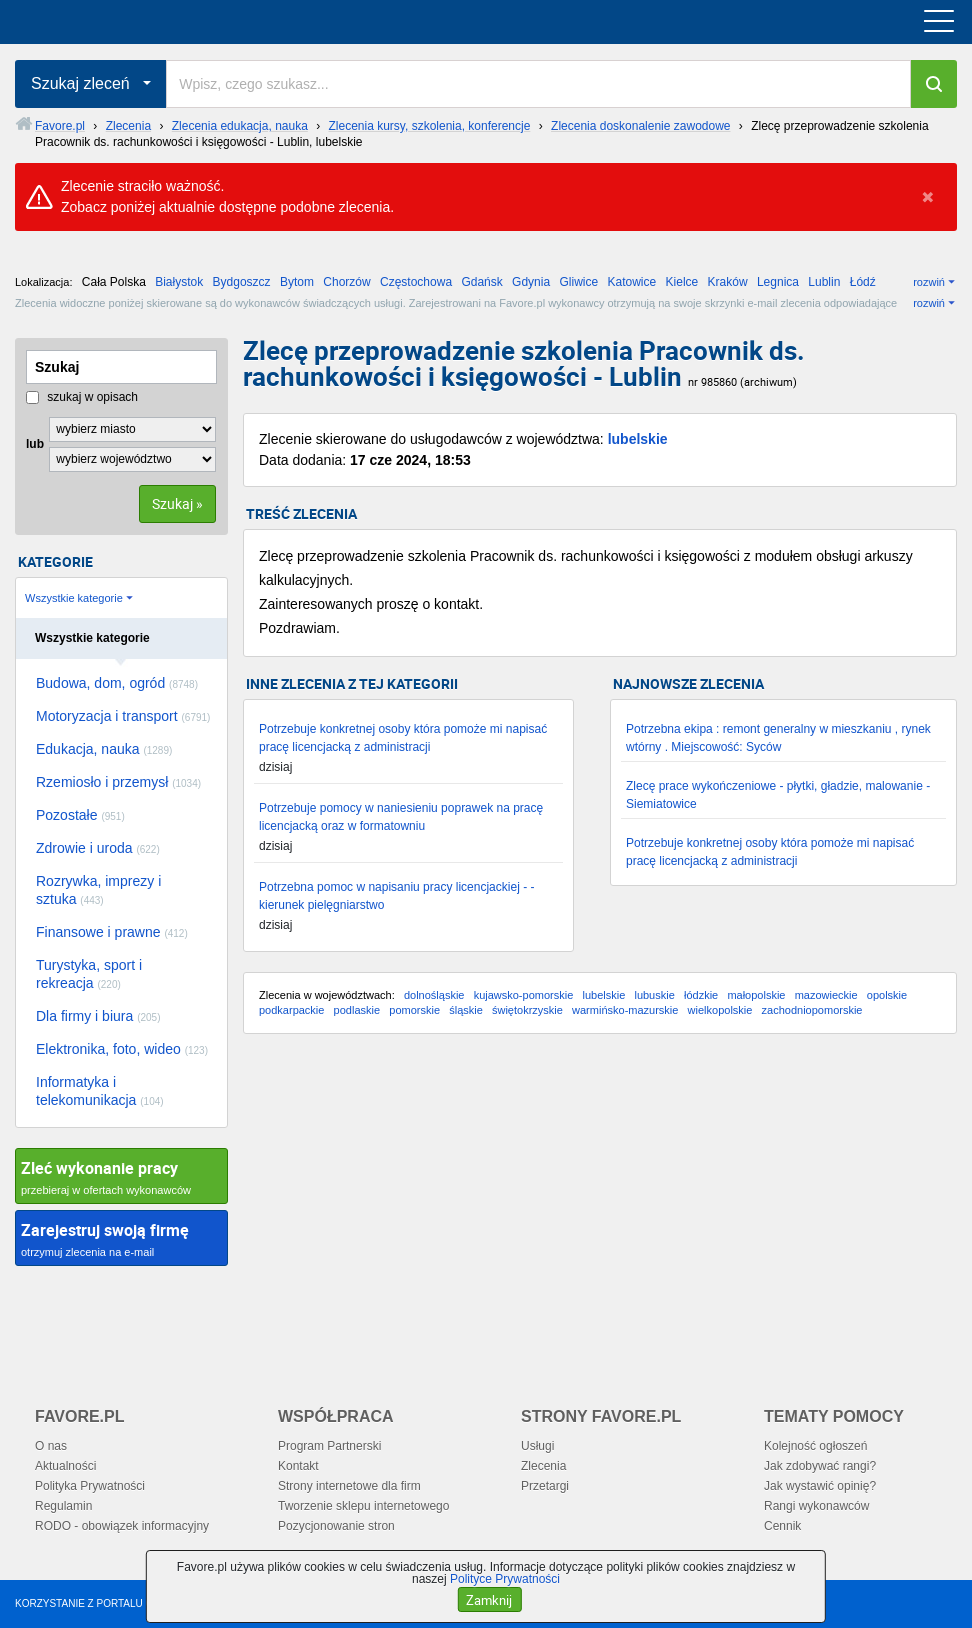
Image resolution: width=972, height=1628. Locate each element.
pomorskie (414, 1010)
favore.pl (138, 22)
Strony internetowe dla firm (349, 1486)
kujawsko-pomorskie (524, 995)
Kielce (682, 282)
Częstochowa (416, 282)
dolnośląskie (434, 995)
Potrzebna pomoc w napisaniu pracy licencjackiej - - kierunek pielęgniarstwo (396, 896)
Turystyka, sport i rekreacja (89, 974)
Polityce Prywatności (505, 1579)
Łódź (863, 282)
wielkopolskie (720, 1010)
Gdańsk (481, 282)
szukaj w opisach (82, 397)
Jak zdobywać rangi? (820, 1466)
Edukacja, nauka (104, 749)
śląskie (466, 1010)
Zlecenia (543, 1466)
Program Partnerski (329, 1446)
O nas (51, 1446)
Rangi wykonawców (816, 1506)
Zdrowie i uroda (98, 848)
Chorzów (346, 282)
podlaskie (357, 1010)
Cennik (782, 1526)
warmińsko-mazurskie (625, 1010)
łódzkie (701, 995)
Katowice (632, 282)
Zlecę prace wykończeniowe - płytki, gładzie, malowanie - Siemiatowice (778, 795)
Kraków (728, 282)
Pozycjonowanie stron (336, 1526)
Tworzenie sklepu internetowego (363, 1506)
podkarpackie (291, 1010)
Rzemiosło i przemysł (118, 782)
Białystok (179, 282)
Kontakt (298, 1466)
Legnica (778, 282)
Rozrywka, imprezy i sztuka (98, 890)
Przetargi (545, 1486)
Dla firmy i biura (98, 1016)
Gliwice (578, 282)
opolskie (887, 995)
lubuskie (654, 995)
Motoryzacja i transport (123, 716)
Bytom (297, 282)
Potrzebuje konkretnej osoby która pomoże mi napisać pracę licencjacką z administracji (403, 738)
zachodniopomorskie (812, 1010)
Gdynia (531, 282)
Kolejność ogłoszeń (815, 1446)
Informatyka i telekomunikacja (100, 1091)
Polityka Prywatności (90, 1486)
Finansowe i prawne (112, 932)
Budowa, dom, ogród (117, 683)
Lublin (824, 282)
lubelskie (638, 439)
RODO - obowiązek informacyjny (122, 1526)
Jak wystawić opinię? (820, 1486)
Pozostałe (80, 815)
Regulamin (63, 1506)
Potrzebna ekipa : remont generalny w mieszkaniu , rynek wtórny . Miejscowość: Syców (778, 738)
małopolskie (756, 995)
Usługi (537, 1446)
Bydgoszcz (242, 282)
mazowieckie (826, 995)
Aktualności (65, 1466)
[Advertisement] (600, 1209)
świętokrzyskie (527, 1010)
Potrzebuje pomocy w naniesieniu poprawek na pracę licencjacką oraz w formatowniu (401, 817)
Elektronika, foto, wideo (122, 1049)
